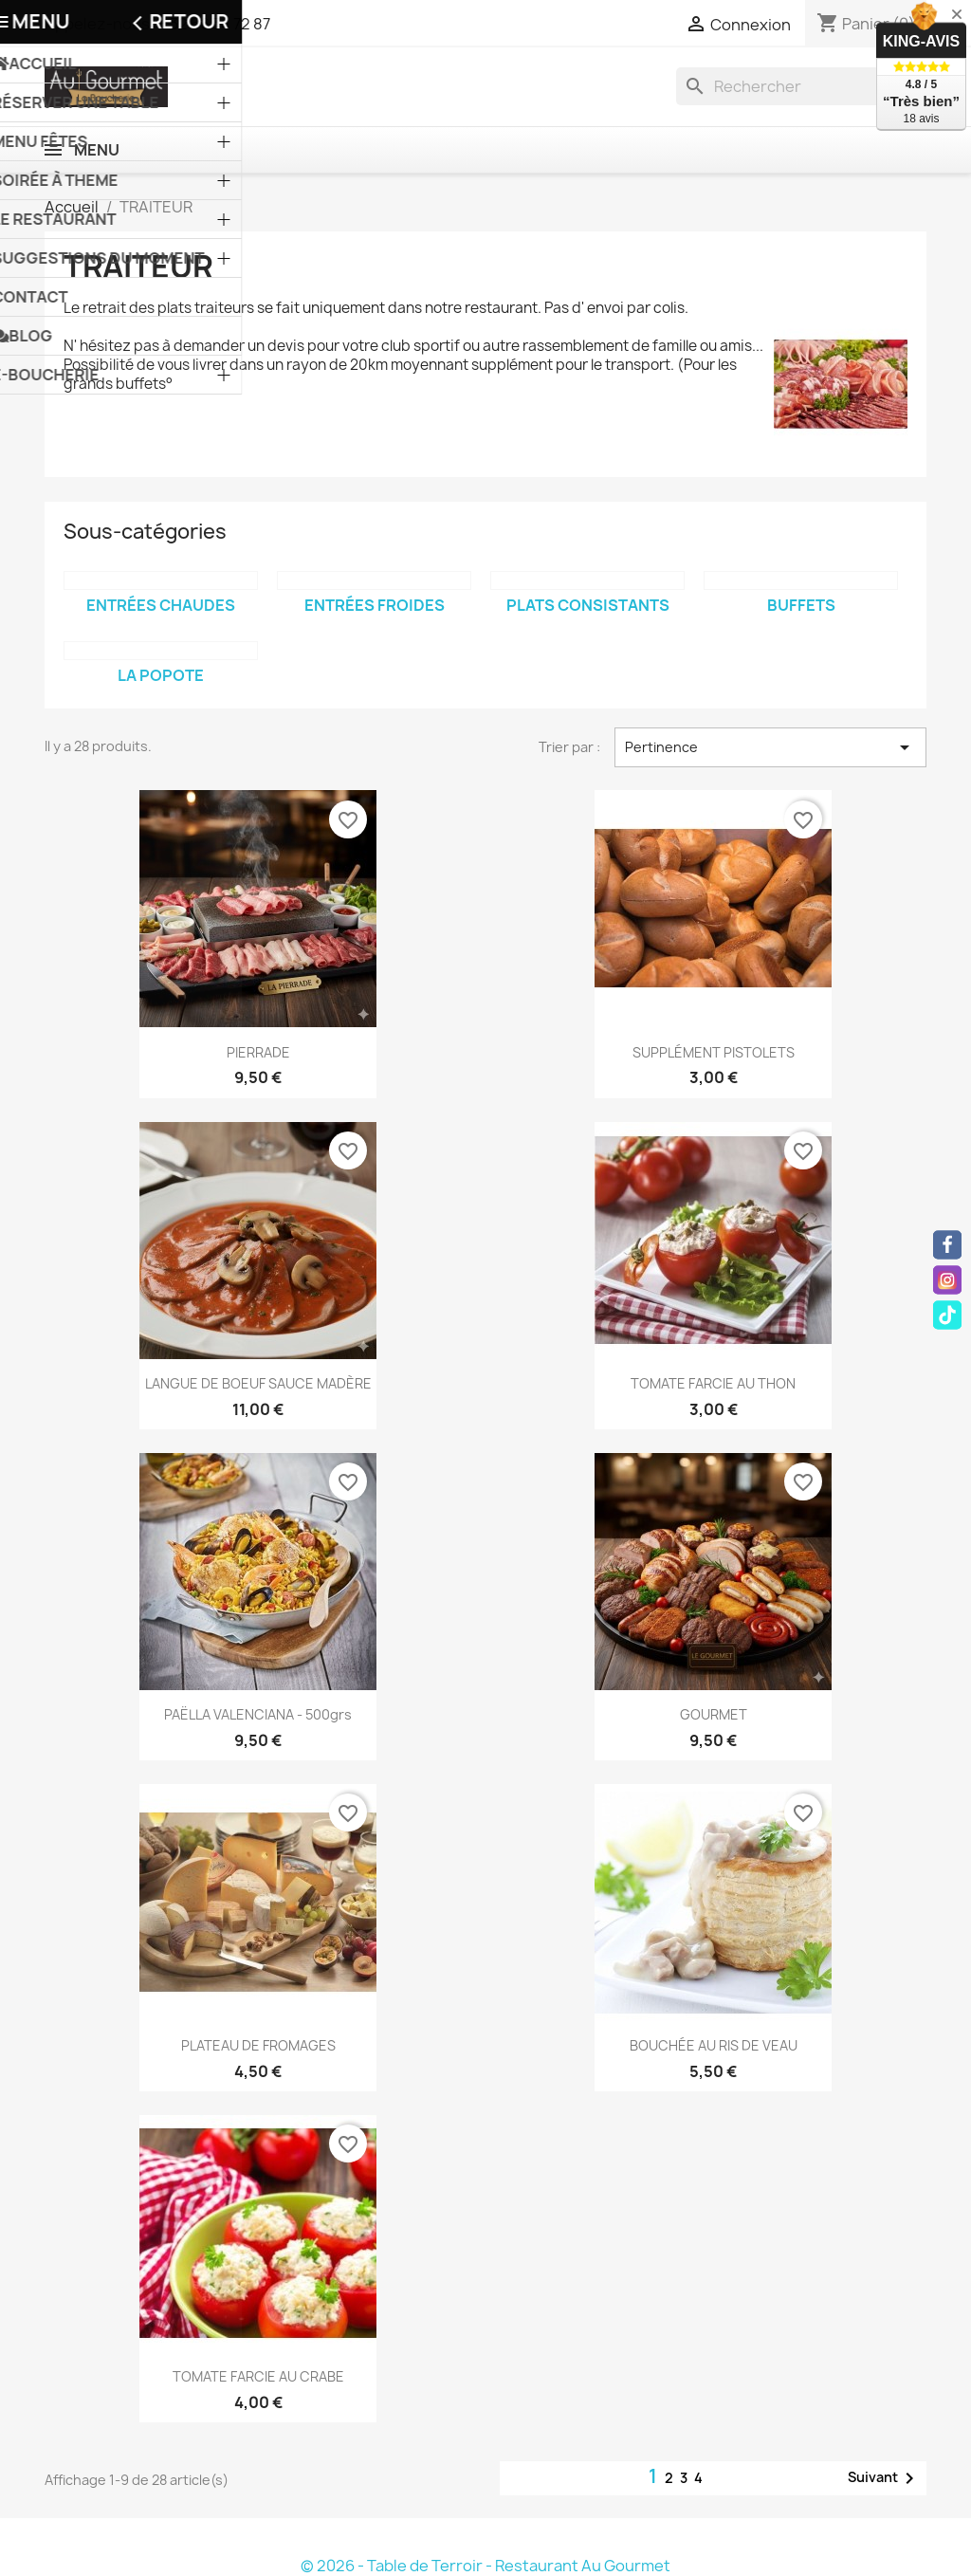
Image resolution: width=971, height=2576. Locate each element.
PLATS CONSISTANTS (587, 605)
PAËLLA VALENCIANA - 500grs (258, 1714)
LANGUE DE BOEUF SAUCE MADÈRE (258, 1383)
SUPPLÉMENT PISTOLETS (713, 1052)
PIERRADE (258, 1052)
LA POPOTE (161, 675)
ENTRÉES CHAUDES (160, 605)
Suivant (884, 2478)
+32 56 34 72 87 (215, 23)
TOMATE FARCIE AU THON (713, 1383)
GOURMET (713, 1714)
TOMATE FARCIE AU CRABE (258, 2376)
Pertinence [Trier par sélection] (770, 747)
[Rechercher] (801, 86)
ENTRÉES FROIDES (374, 605)
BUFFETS (801, 605)
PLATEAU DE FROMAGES (258, 2045)
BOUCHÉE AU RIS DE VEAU (713, 2045)
